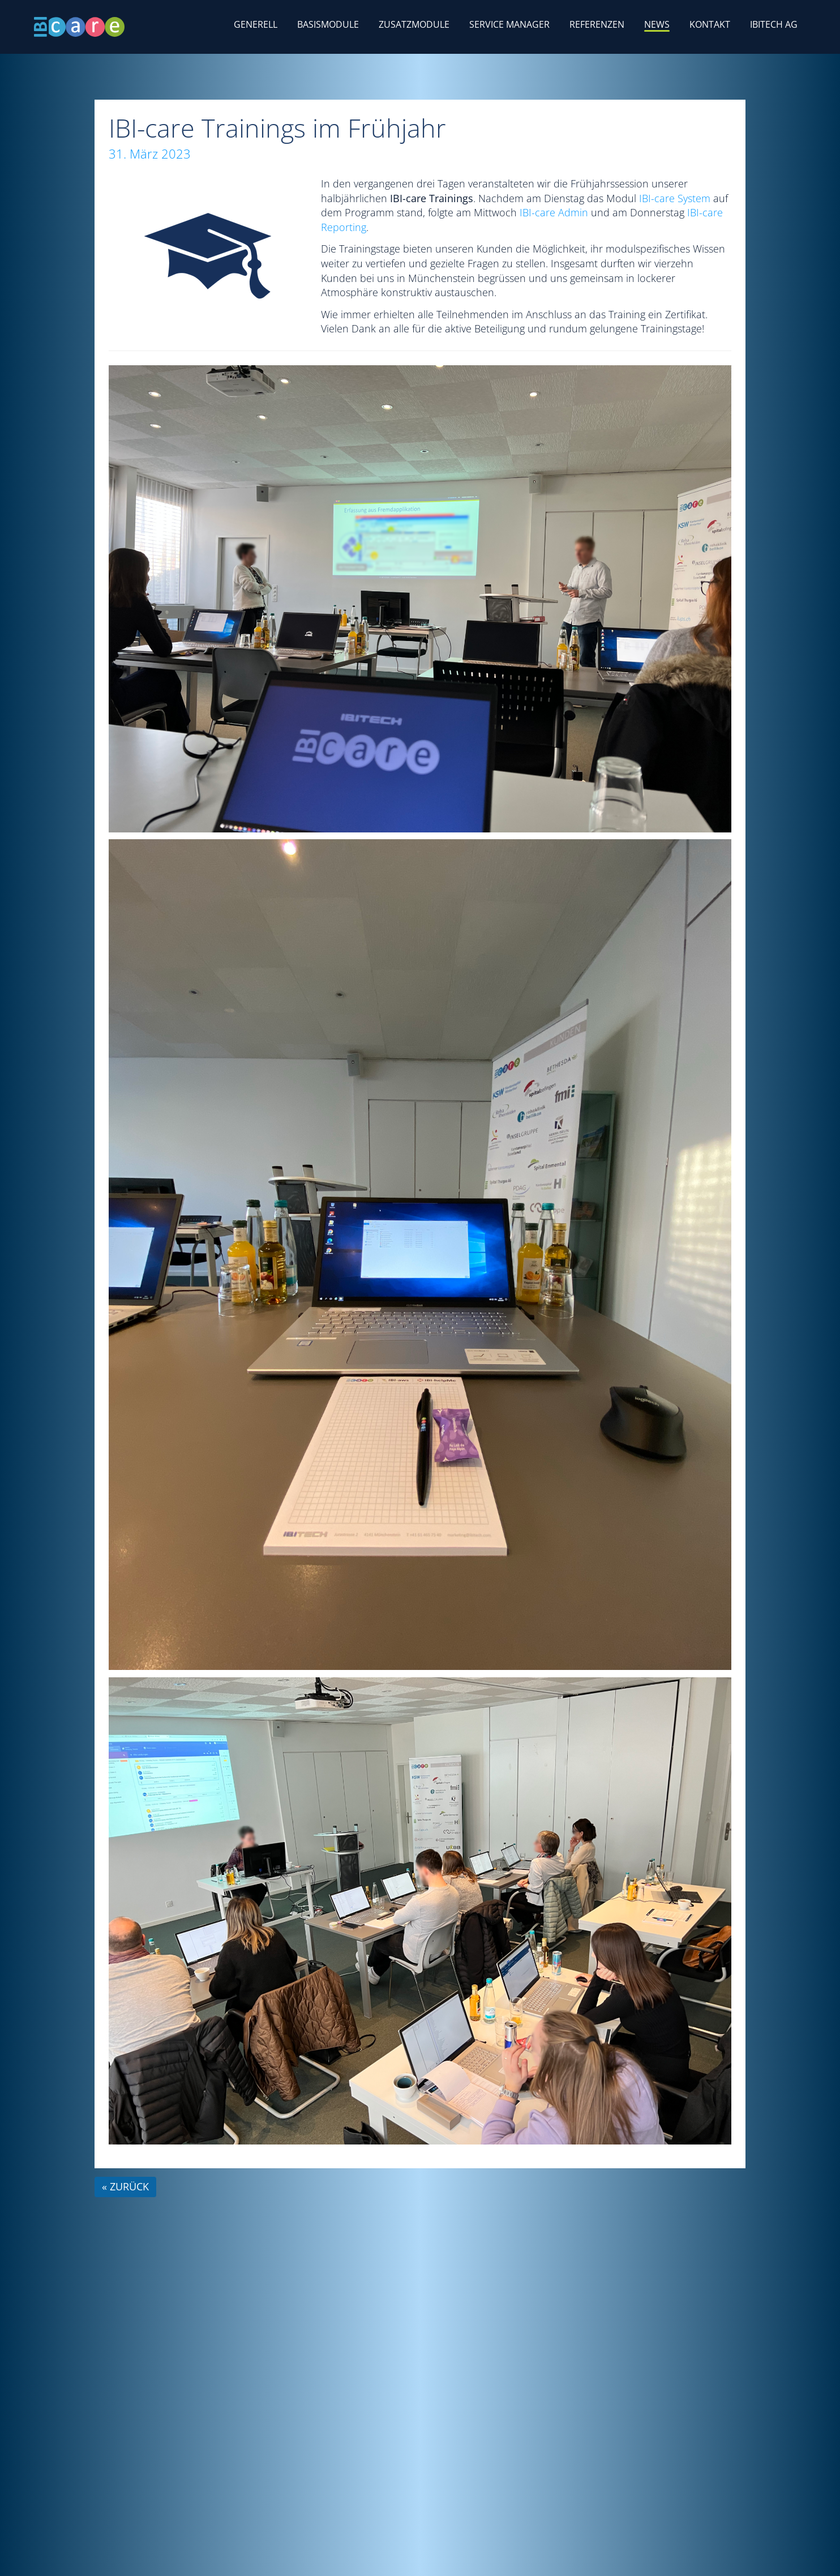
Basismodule (328, 24)
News (657, 24)
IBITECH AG (774, 24)
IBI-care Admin (554, 212)
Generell (255, 24)
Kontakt (709, 24)
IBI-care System (674, 198)
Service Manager (509, 24)
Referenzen (596, 24)
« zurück (125, 2186)
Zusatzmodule (414, 24)
